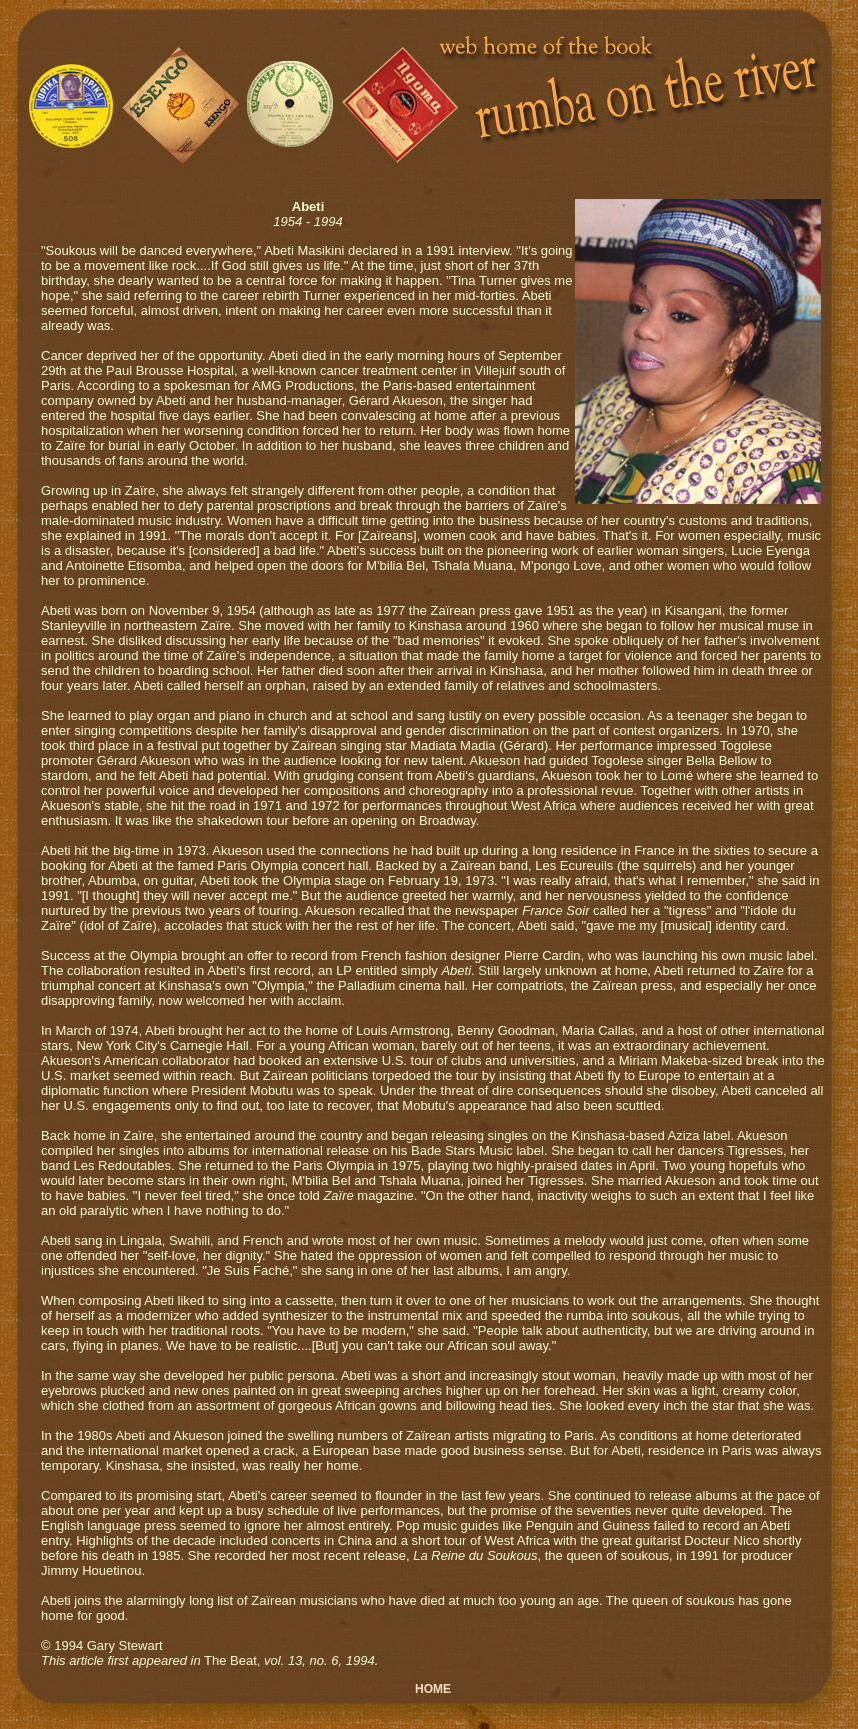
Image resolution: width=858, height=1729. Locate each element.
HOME (433, 1689)
